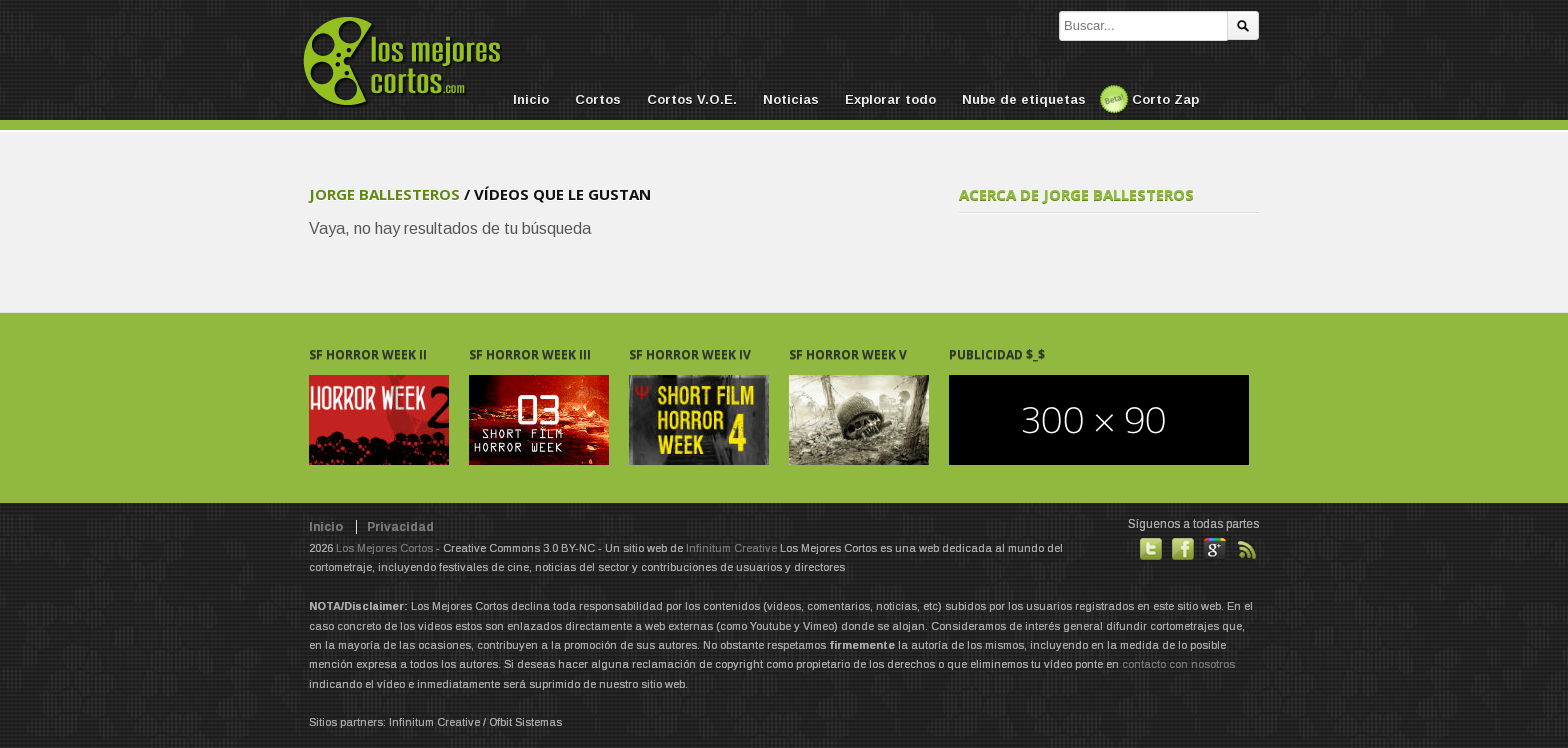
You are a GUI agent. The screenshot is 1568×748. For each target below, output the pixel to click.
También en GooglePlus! (1215, 549)
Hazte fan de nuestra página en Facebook (1183, 549)
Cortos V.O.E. (692, 99)
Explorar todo (890, 99)
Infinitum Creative (731, 548)
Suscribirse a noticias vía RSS (1247, 549)
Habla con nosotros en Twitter (1151, 549)
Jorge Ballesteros (384, 194)
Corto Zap (1165, 99)
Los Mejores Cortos (384, 548)
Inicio (531, 99)
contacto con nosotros (1178, 664)
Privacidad (400, 527)
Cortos (598, 99)
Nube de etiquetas (1024, 99)
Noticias (791, 99)
